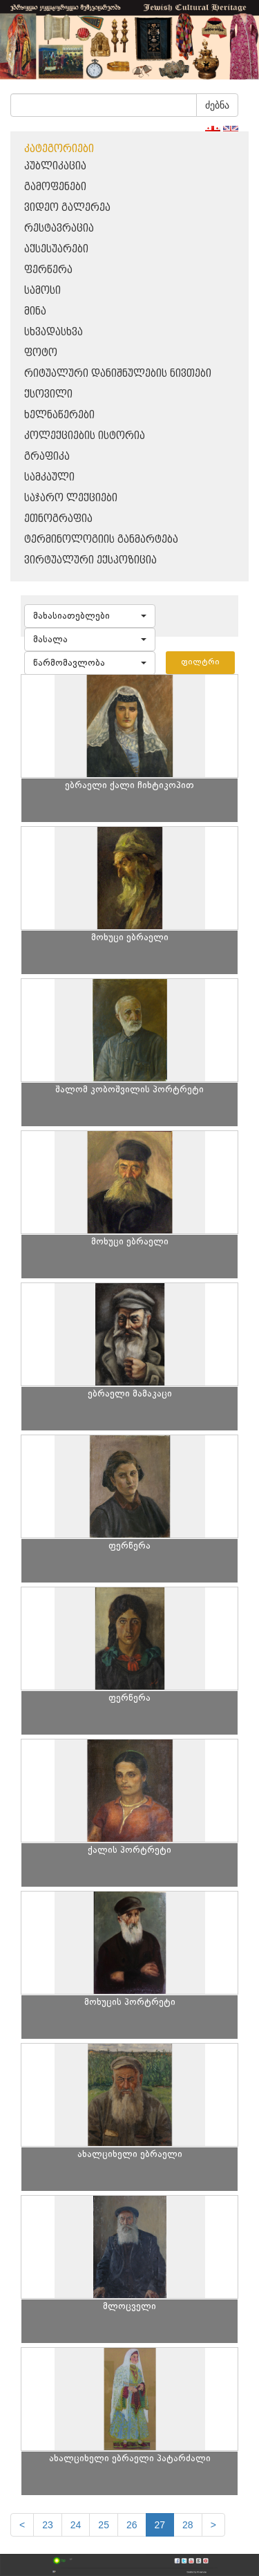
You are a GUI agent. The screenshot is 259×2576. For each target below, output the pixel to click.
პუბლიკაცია (55, 166)
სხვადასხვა (53, 332)
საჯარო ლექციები (70, 498)
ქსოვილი (48, 394)
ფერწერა (48, 270)
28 (187, 2524)
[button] (89, 616)
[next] (213, 2525)
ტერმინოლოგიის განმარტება (101, 539)
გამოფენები (55, 187)
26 (131, 2524)
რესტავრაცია (59, 228)
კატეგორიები (59, 149)
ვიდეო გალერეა (67, 208)
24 (75, 2524)
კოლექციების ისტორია (84, 436)
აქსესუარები (56, 249)
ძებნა (217, 105)
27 (160, 2524)
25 (103, 2524)
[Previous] (22, 2525)
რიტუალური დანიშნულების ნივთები (117, 374)
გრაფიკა (47, 457)
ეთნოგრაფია (58, 519)
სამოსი (42, 291)
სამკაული (49, 477)
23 (47, 2524)
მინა (35, 311)
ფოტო (40, 353)
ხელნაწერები (59, 415)
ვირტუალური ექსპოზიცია (90, 560)
